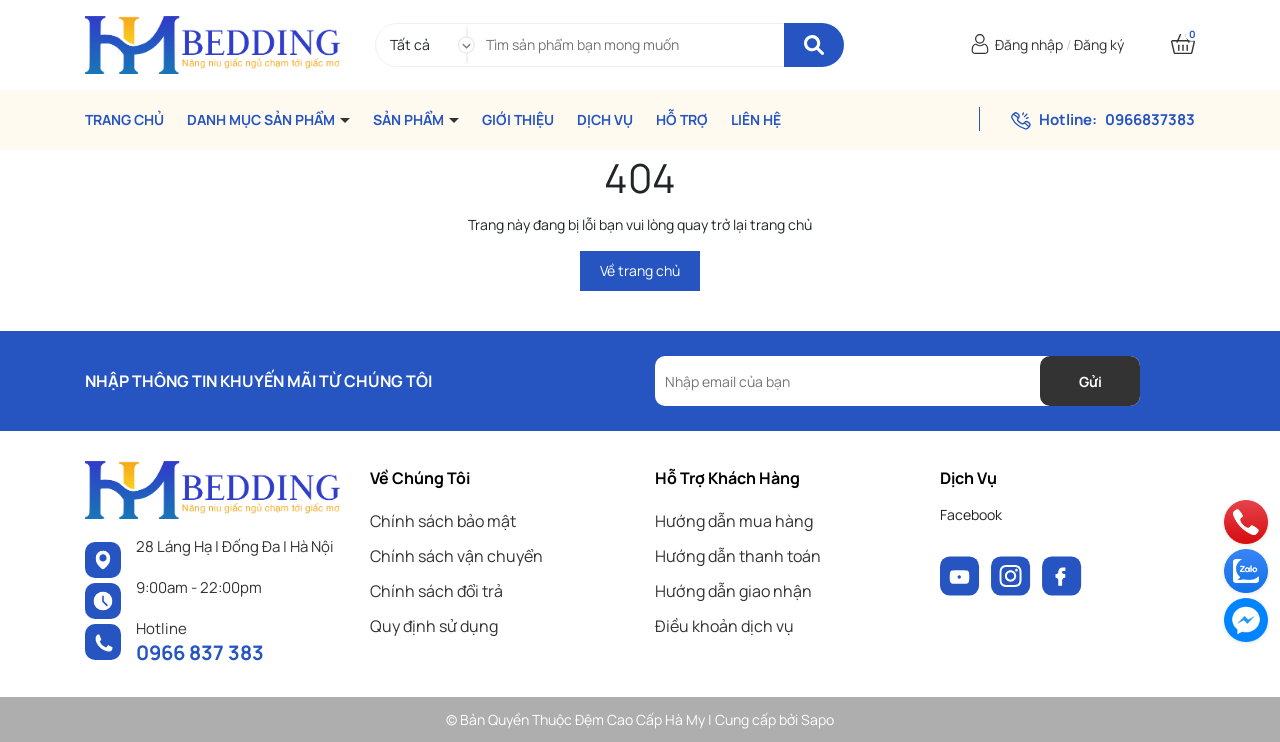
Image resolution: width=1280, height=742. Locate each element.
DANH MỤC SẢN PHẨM (262, 120)
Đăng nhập (1029, 44)
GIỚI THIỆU (518, 120)
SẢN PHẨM (410, 120)
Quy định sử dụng (434, 626)
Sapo (817, 719)
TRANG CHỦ (124, 120)
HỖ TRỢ (682, 120)
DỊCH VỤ (605, 120)
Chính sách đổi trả (436, 591)
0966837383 (1150, 119)
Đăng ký (1099, 44)
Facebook (971, 514)
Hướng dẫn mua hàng (734, 521)
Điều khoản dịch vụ (724, 626)
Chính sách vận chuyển (456, 556)
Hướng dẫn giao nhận (733, 591)
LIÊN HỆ (756, 120)
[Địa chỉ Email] (897, 381)
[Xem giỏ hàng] (1183, 44)
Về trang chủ (640, 270)
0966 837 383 (200, 652)
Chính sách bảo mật (443, 521)
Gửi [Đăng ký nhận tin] (1090, 381)
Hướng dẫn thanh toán (738, 556)
